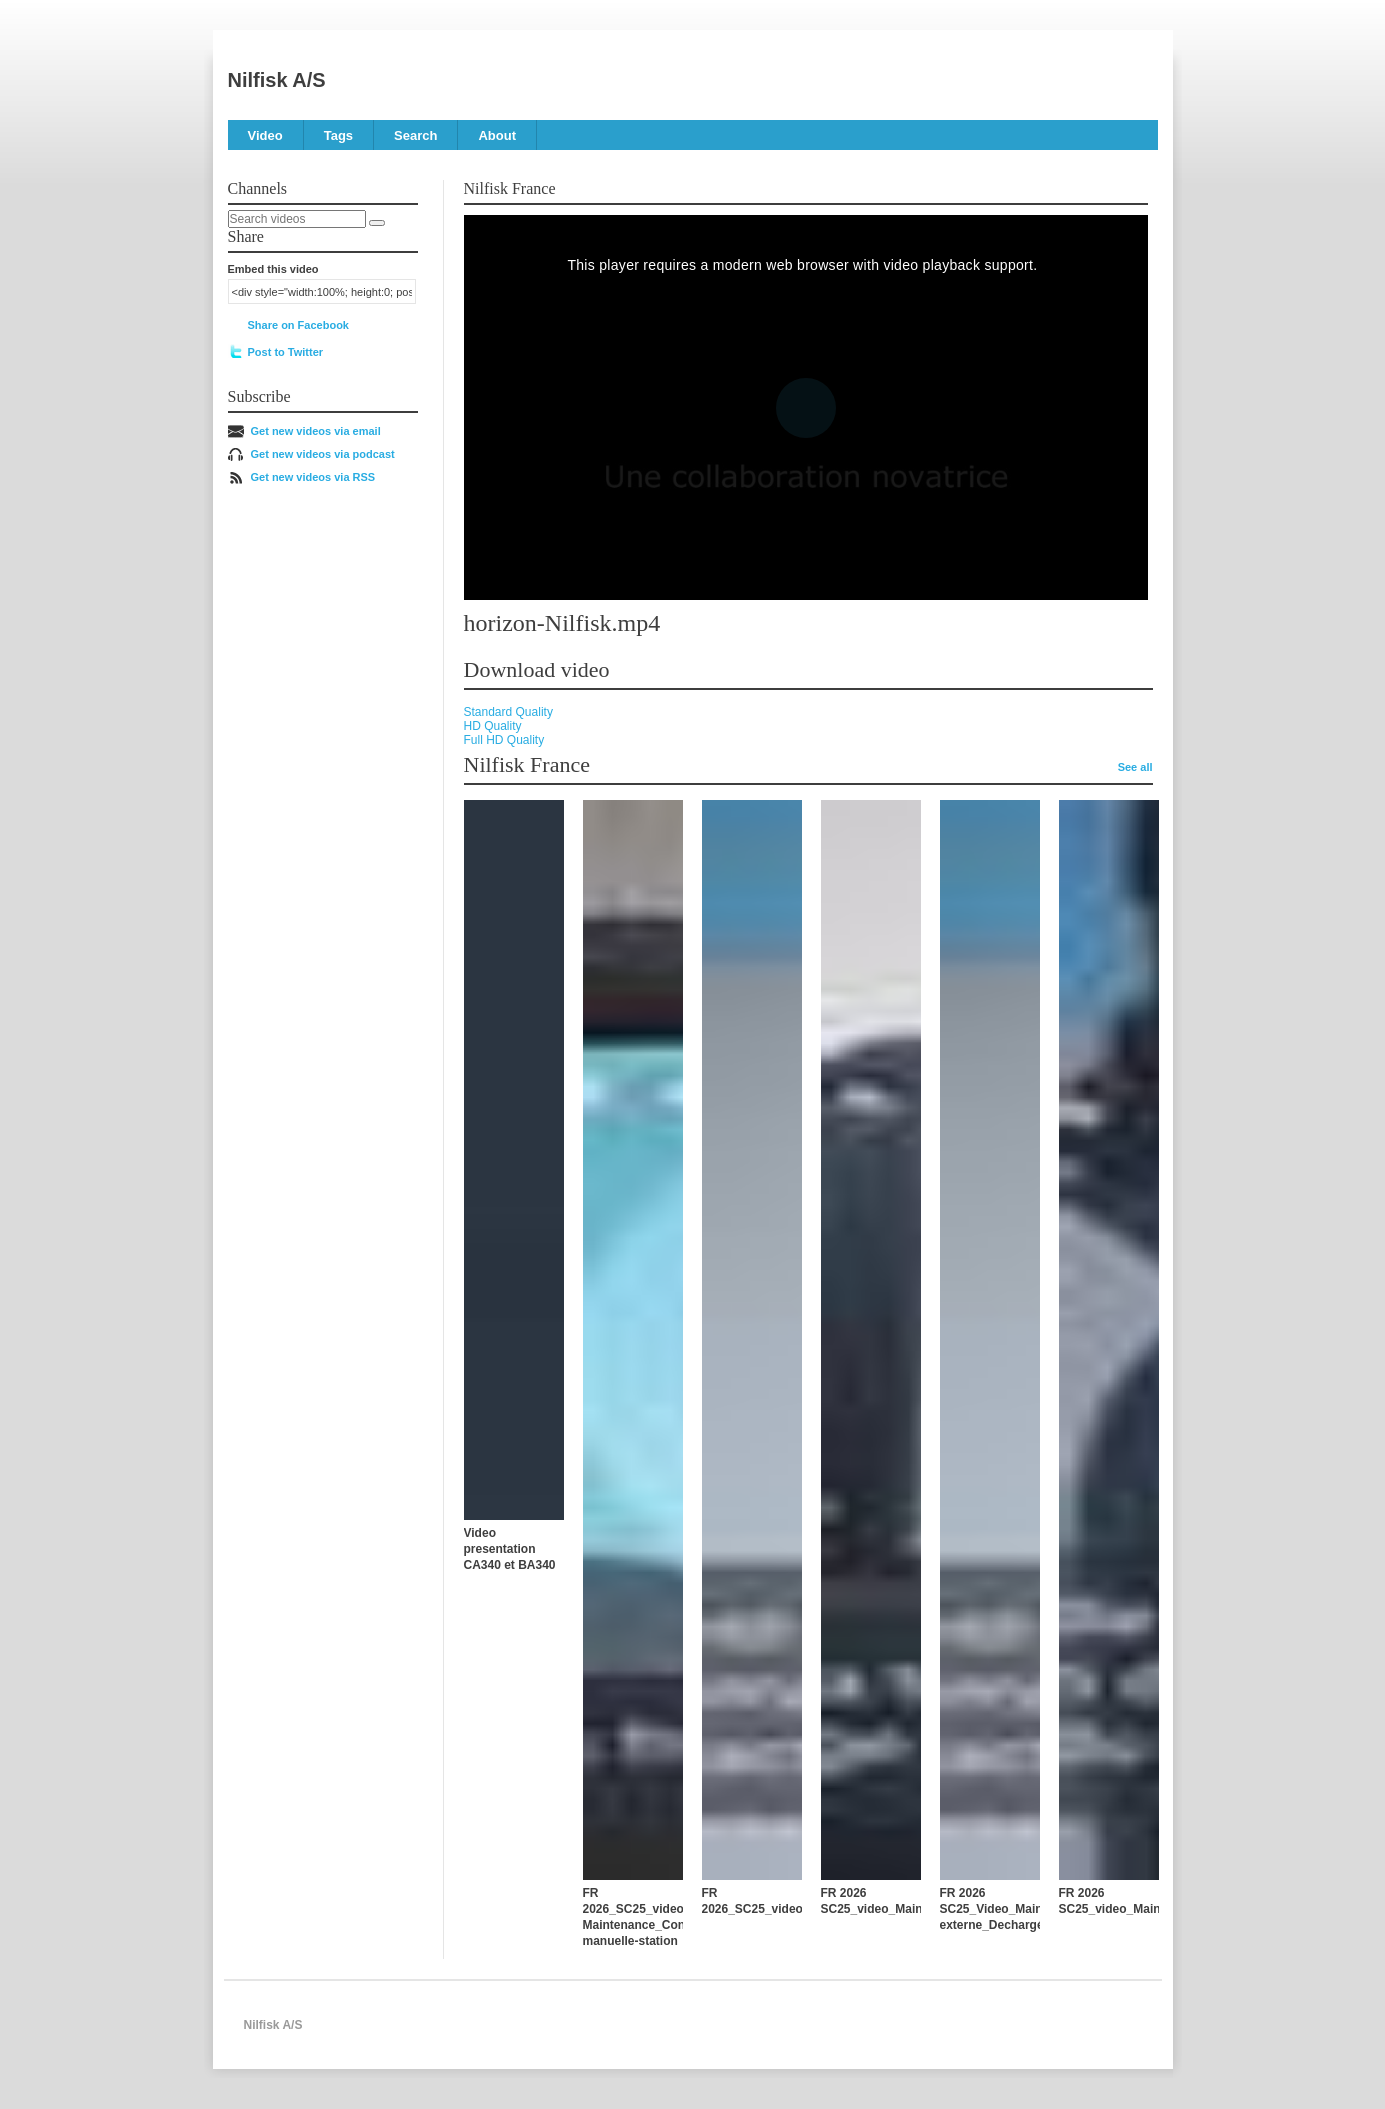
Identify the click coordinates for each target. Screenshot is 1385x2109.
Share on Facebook (298, 325)
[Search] (377, 223)
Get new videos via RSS (313, 477)
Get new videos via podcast (323, 454)
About (497, 135)
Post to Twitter (286, 352)
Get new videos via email (316, 431)
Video (265, 135)
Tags (338, 135)
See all (1135, 767)
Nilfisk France (510, 188)
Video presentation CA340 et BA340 (510, 1549)
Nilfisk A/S (277, 80)
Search (415, 135)
